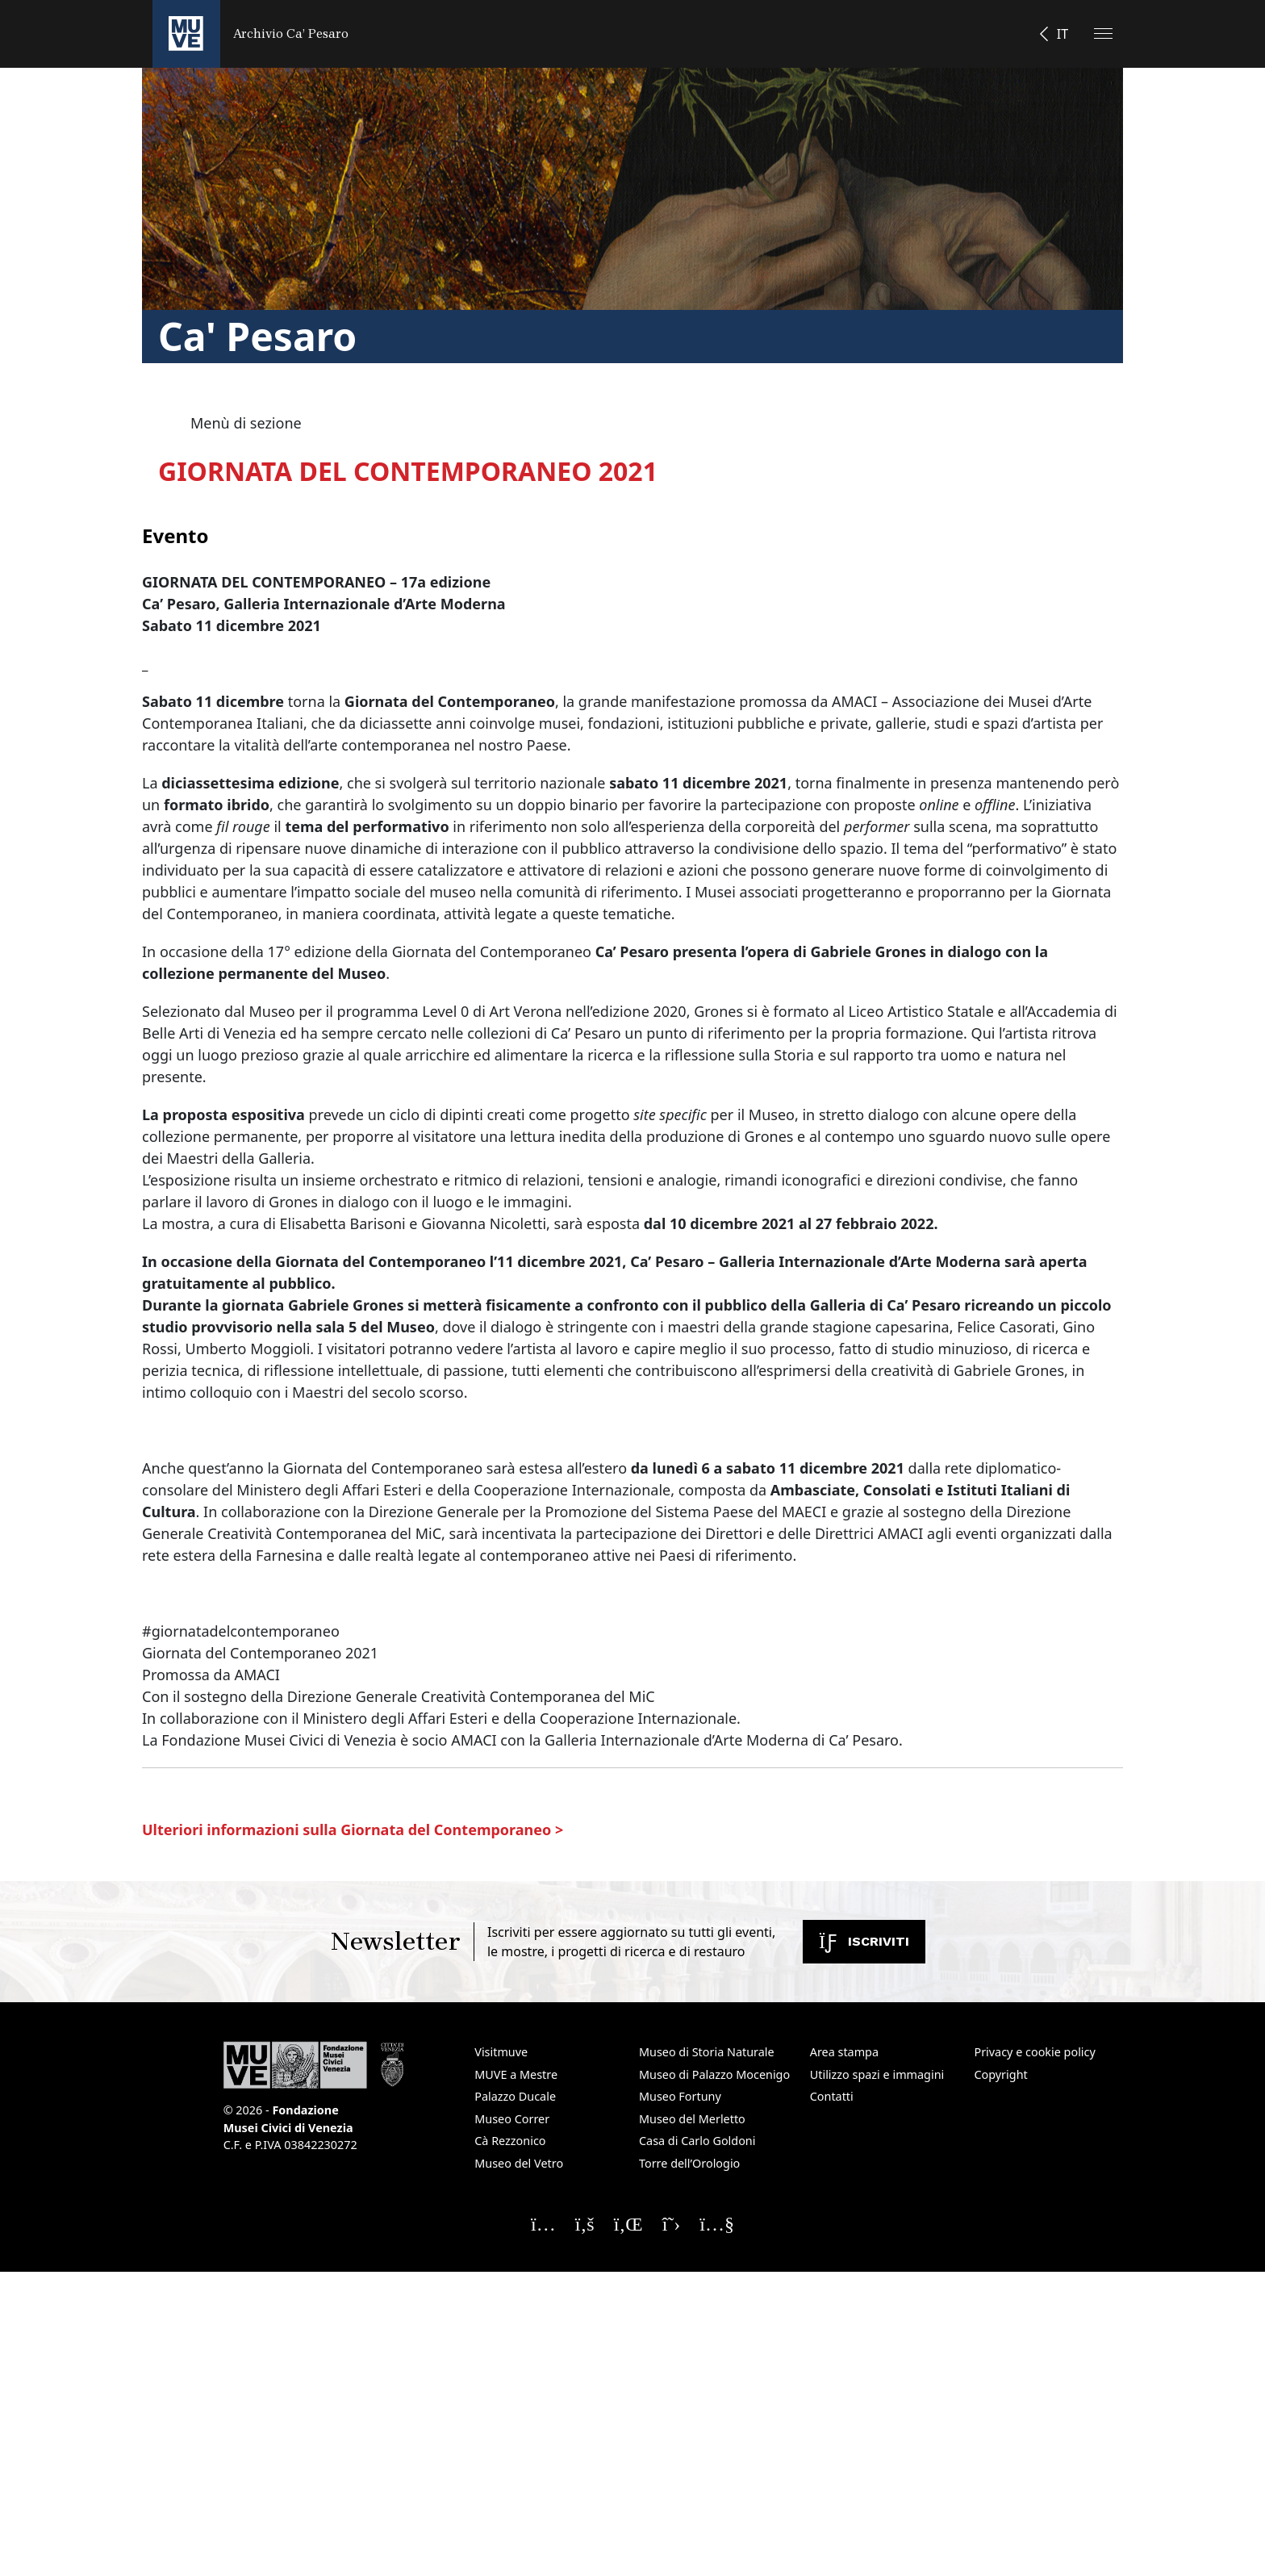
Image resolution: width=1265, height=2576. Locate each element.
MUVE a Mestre (515, 2074)
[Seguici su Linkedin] (628, 2223)
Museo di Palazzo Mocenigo (714, 2074)
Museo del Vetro (518, 2163)
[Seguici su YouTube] (716, 2223)
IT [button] (1062, 34)
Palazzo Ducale (515, 2096)
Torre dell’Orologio (689, 2163)
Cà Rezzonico (509, 2140)
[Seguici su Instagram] (543, 2223)
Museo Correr (511, 2118)
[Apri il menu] (1103, 33)
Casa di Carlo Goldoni (697, 2140)
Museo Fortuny (680, 2096)
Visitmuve (501, 2052)
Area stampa (844, 2052)
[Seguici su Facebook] (585, 2223)
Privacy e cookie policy (1034, 2052)
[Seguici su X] (671, 2223)
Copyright (1000, 2074)
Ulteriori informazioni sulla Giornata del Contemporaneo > (352, 1829)
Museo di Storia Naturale (706, 2052)
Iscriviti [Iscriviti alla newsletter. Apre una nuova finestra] (864, 1941)
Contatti (832, 2096)
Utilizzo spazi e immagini (877, 2074)
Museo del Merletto (692, 2118)
